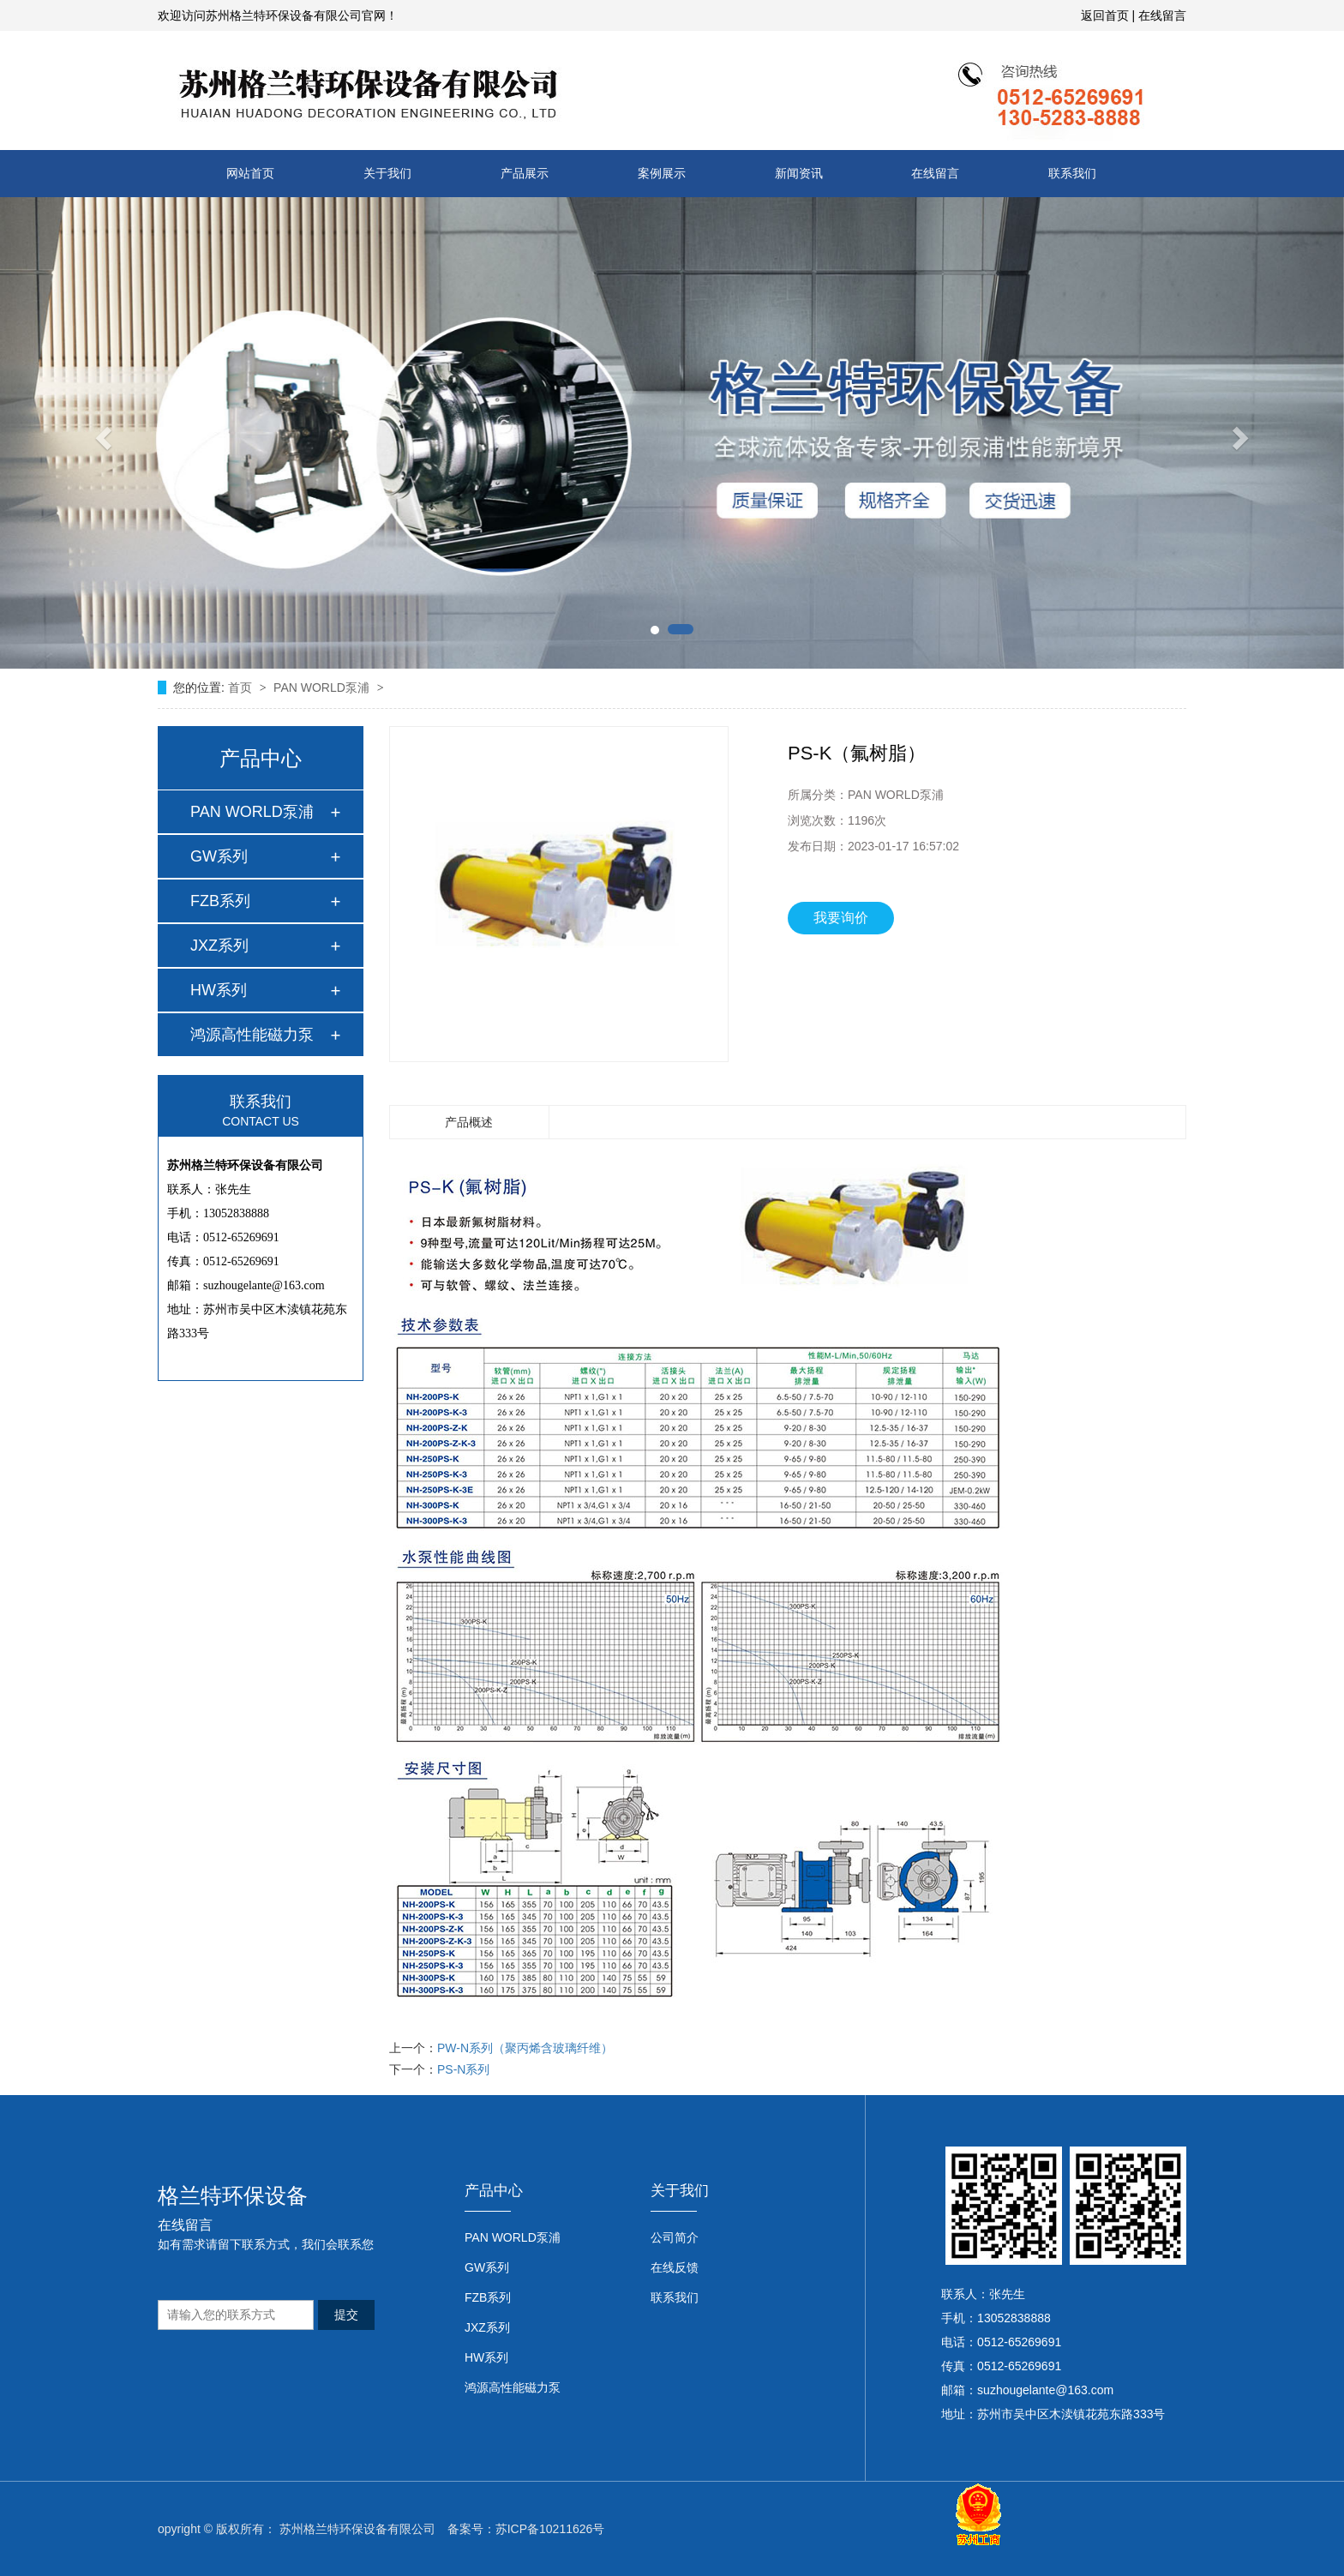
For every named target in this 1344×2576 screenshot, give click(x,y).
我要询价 (840, 917)
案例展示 (662, 173)
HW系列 (218, 990)
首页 (241, 687)
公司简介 (675, 2237)
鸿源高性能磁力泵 (252, 1034)
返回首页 (1105, 15)
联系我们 (1072, 173)
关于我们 (387, 173)
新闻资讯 (799, 173)
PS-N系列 (463, 2069)
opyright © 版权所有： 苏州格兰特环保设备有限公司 (296, 2529)
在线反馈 (675, 2267)
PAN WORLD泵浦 (323, 687)
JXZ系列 (219, 945)
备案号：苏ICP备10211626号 (526, 2529)
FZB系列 (220, 901)
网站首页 (250, 173)
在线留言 (1162, 15)
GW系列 (219, 856)
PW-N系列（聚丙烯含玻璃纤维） (525, 2048)
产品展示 (525, 173)
